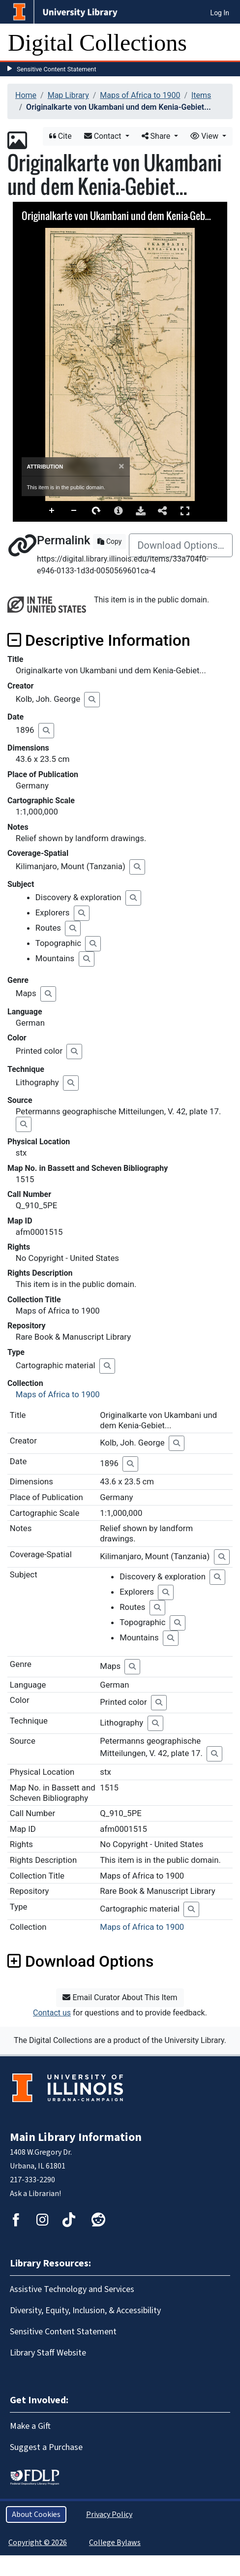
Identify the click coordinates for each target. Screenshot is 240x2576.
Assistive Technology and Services (72, 2289)
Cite (60, 136)
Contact (103, 136)
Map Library (68, 95)
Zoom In (52, 510)
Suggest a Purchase (46, 2447)
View (205, 136)
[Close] (121, 466)
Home (25, 95)
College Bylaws (115, 2542)
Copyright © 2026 (37, 2542)
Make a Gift (30, 2426)
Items (201, 95)
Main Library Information (76, 2137)
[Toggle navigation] (226, 43)
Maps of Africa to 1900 (140, 95)
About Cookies (36, 2514)
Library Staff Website (48, 2353)
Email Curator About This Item (119, 1997)
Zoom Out (74, 510)
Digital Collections (97, 43)
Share (157, 136)
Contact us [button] (52, 2012)
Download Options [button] (80, 1961)
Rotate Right (96, 510)
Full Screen (185, 510)
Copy (109, 541)
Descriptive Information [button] (98, 640)
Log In (219, 13)
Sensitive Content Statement (56, 69)
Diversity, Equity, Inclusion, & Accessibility (85, 2310)
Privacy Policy (109, 2514)
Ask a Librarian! (35, 2193)
